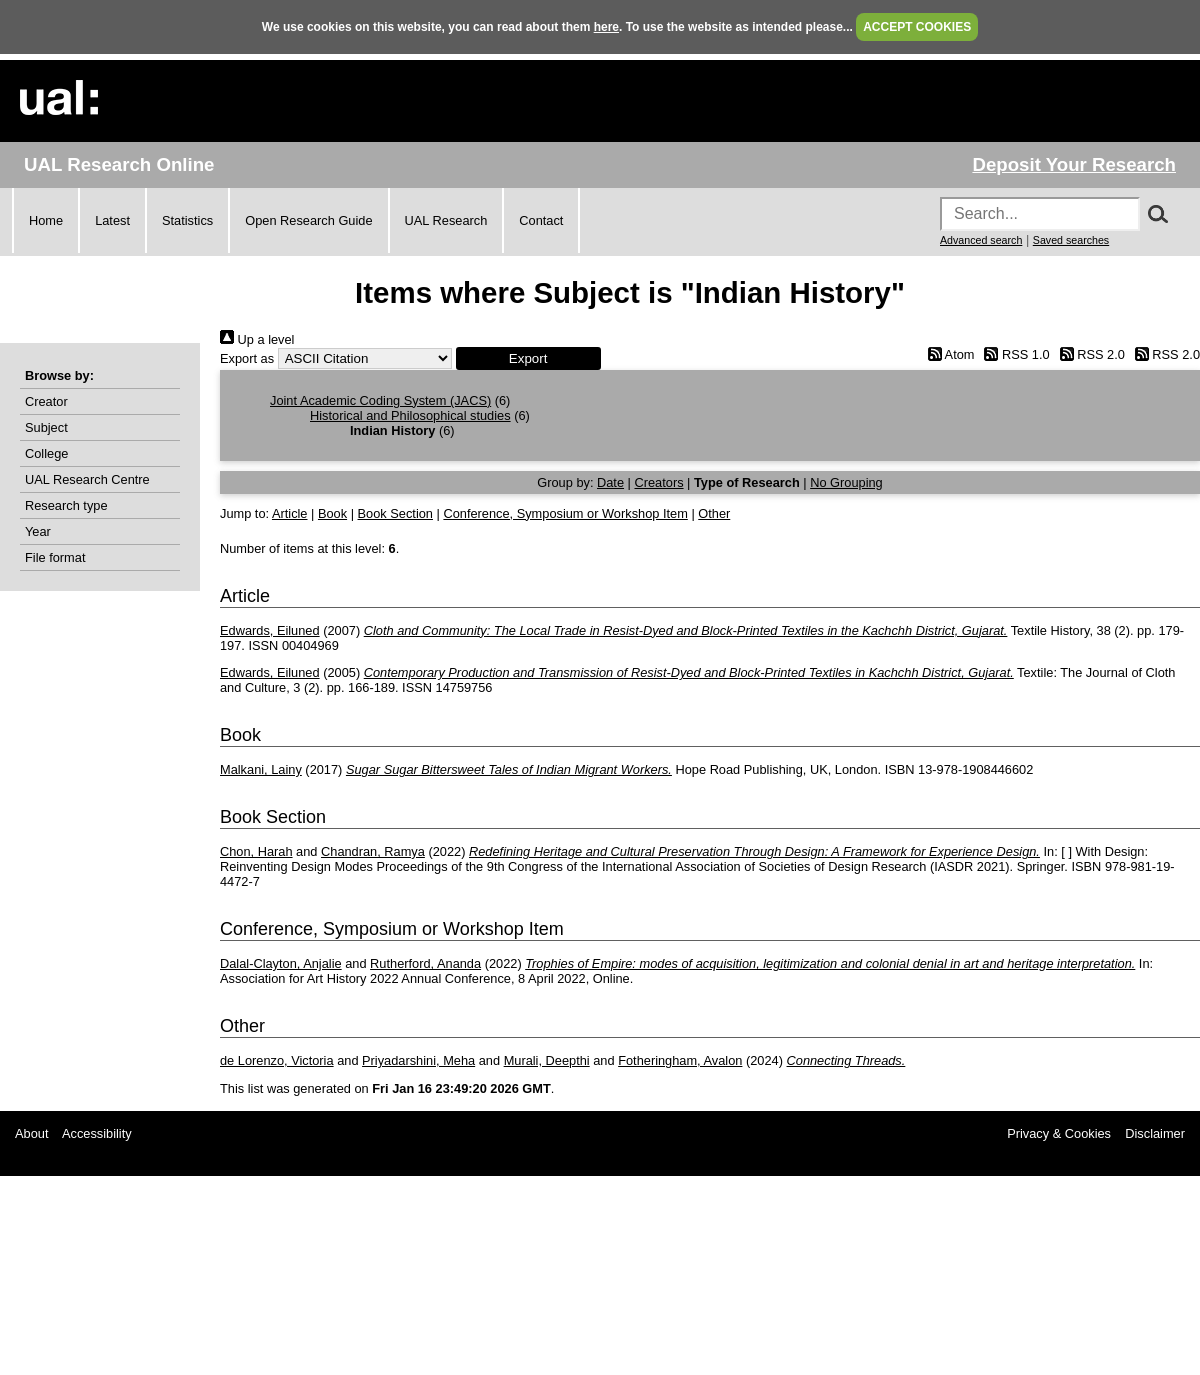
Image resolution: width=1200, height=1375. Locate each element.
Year (38, 531)
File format (55, 557)
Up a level (257, 339)
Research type (66, 505)
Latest (112, 220)
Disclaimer (1155, 1133)
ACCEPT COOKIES (917, 27)
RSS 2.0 (1089, 354)
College (46, 453)
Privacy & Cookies (1059, 1133)
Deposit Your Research (1074, 164)
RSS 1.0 (1014, 354)
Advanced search (981, 240)
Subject (46, 427)
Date (610, 482)
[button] (528, 358)
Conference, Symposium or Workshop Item (565, 513)
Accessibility (97, 1133)
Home (46, 220)
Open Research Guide (308, 220)
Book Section (395, 513)
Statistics (187, 220)
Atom (947, 354)
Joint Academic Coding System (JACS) (380, 400)
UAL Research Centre (87, 479)
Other (714, 513)
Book (332, 513)
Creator (46, 401)
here (606, 27)
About (31, 1133)
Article (290, 513)
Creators (658, 482)
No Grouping (846, 482)
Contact (541, 220)
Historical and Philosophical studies (410, 415)
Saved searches (1071, 240)
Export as (247, 358)
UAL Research (446, 220)
